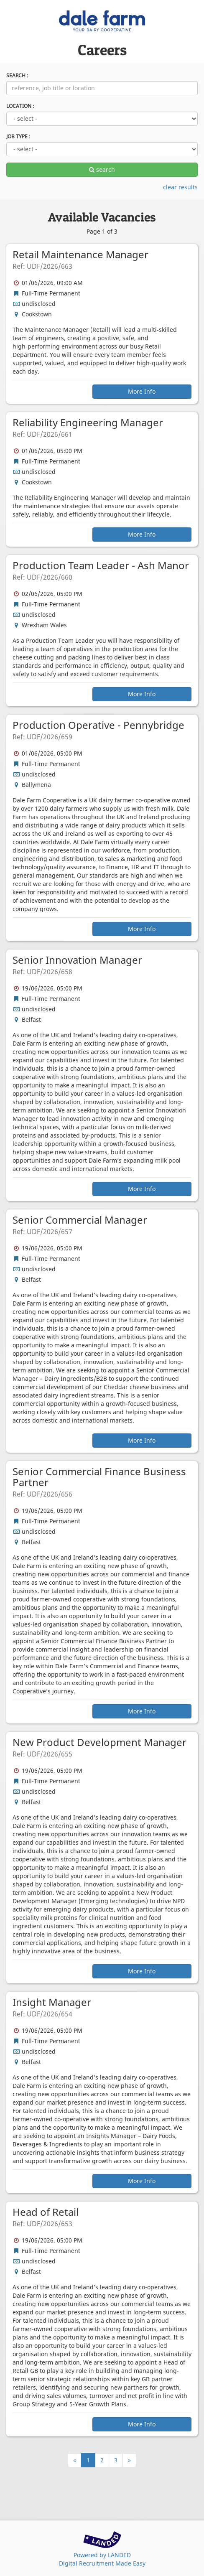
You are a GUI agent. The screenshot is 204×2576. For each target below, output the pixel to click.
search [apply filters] (102, 169)
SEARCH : (17, 75)
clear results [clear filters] (180, 187)
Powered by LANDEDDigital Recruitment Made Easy (102, 2559)
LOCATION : (20, 105)
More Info (142, 391)
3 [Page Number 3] (115, 2460)
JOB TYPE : (18, 136)
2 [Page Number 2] (102, 2460)
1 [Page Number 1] (88, 2460)
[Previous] (75, 2460)
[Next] (129, 2460)
